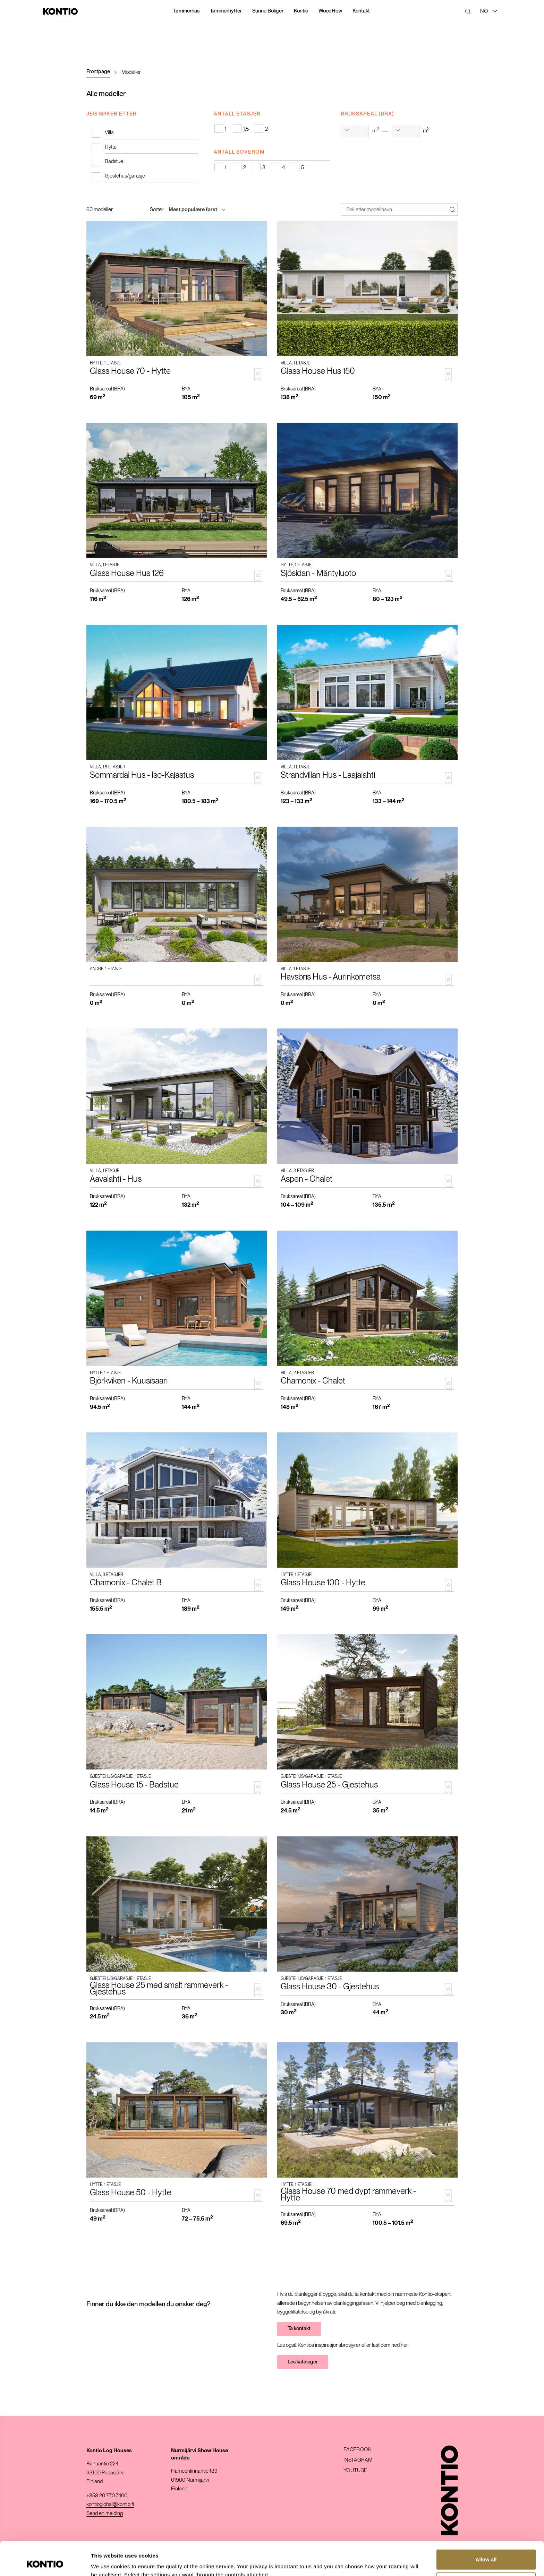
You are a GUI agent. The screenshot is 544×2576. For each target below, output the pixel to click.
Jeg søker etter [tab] (111, 114)
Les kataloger (303, 2362)
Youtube (355, 2470)
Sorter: (157, 209)
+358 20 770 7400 (106, 2495)
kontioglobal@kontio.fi (110, 2504)
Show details (107, 2562)
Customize (486, 2550)
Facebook (357, 2449)
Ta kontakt (299, 2328)
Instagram (358, 2460)
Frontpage (98, 71)
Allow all (486, 2528)
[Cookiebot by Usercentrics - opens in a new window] (45, 2562)
